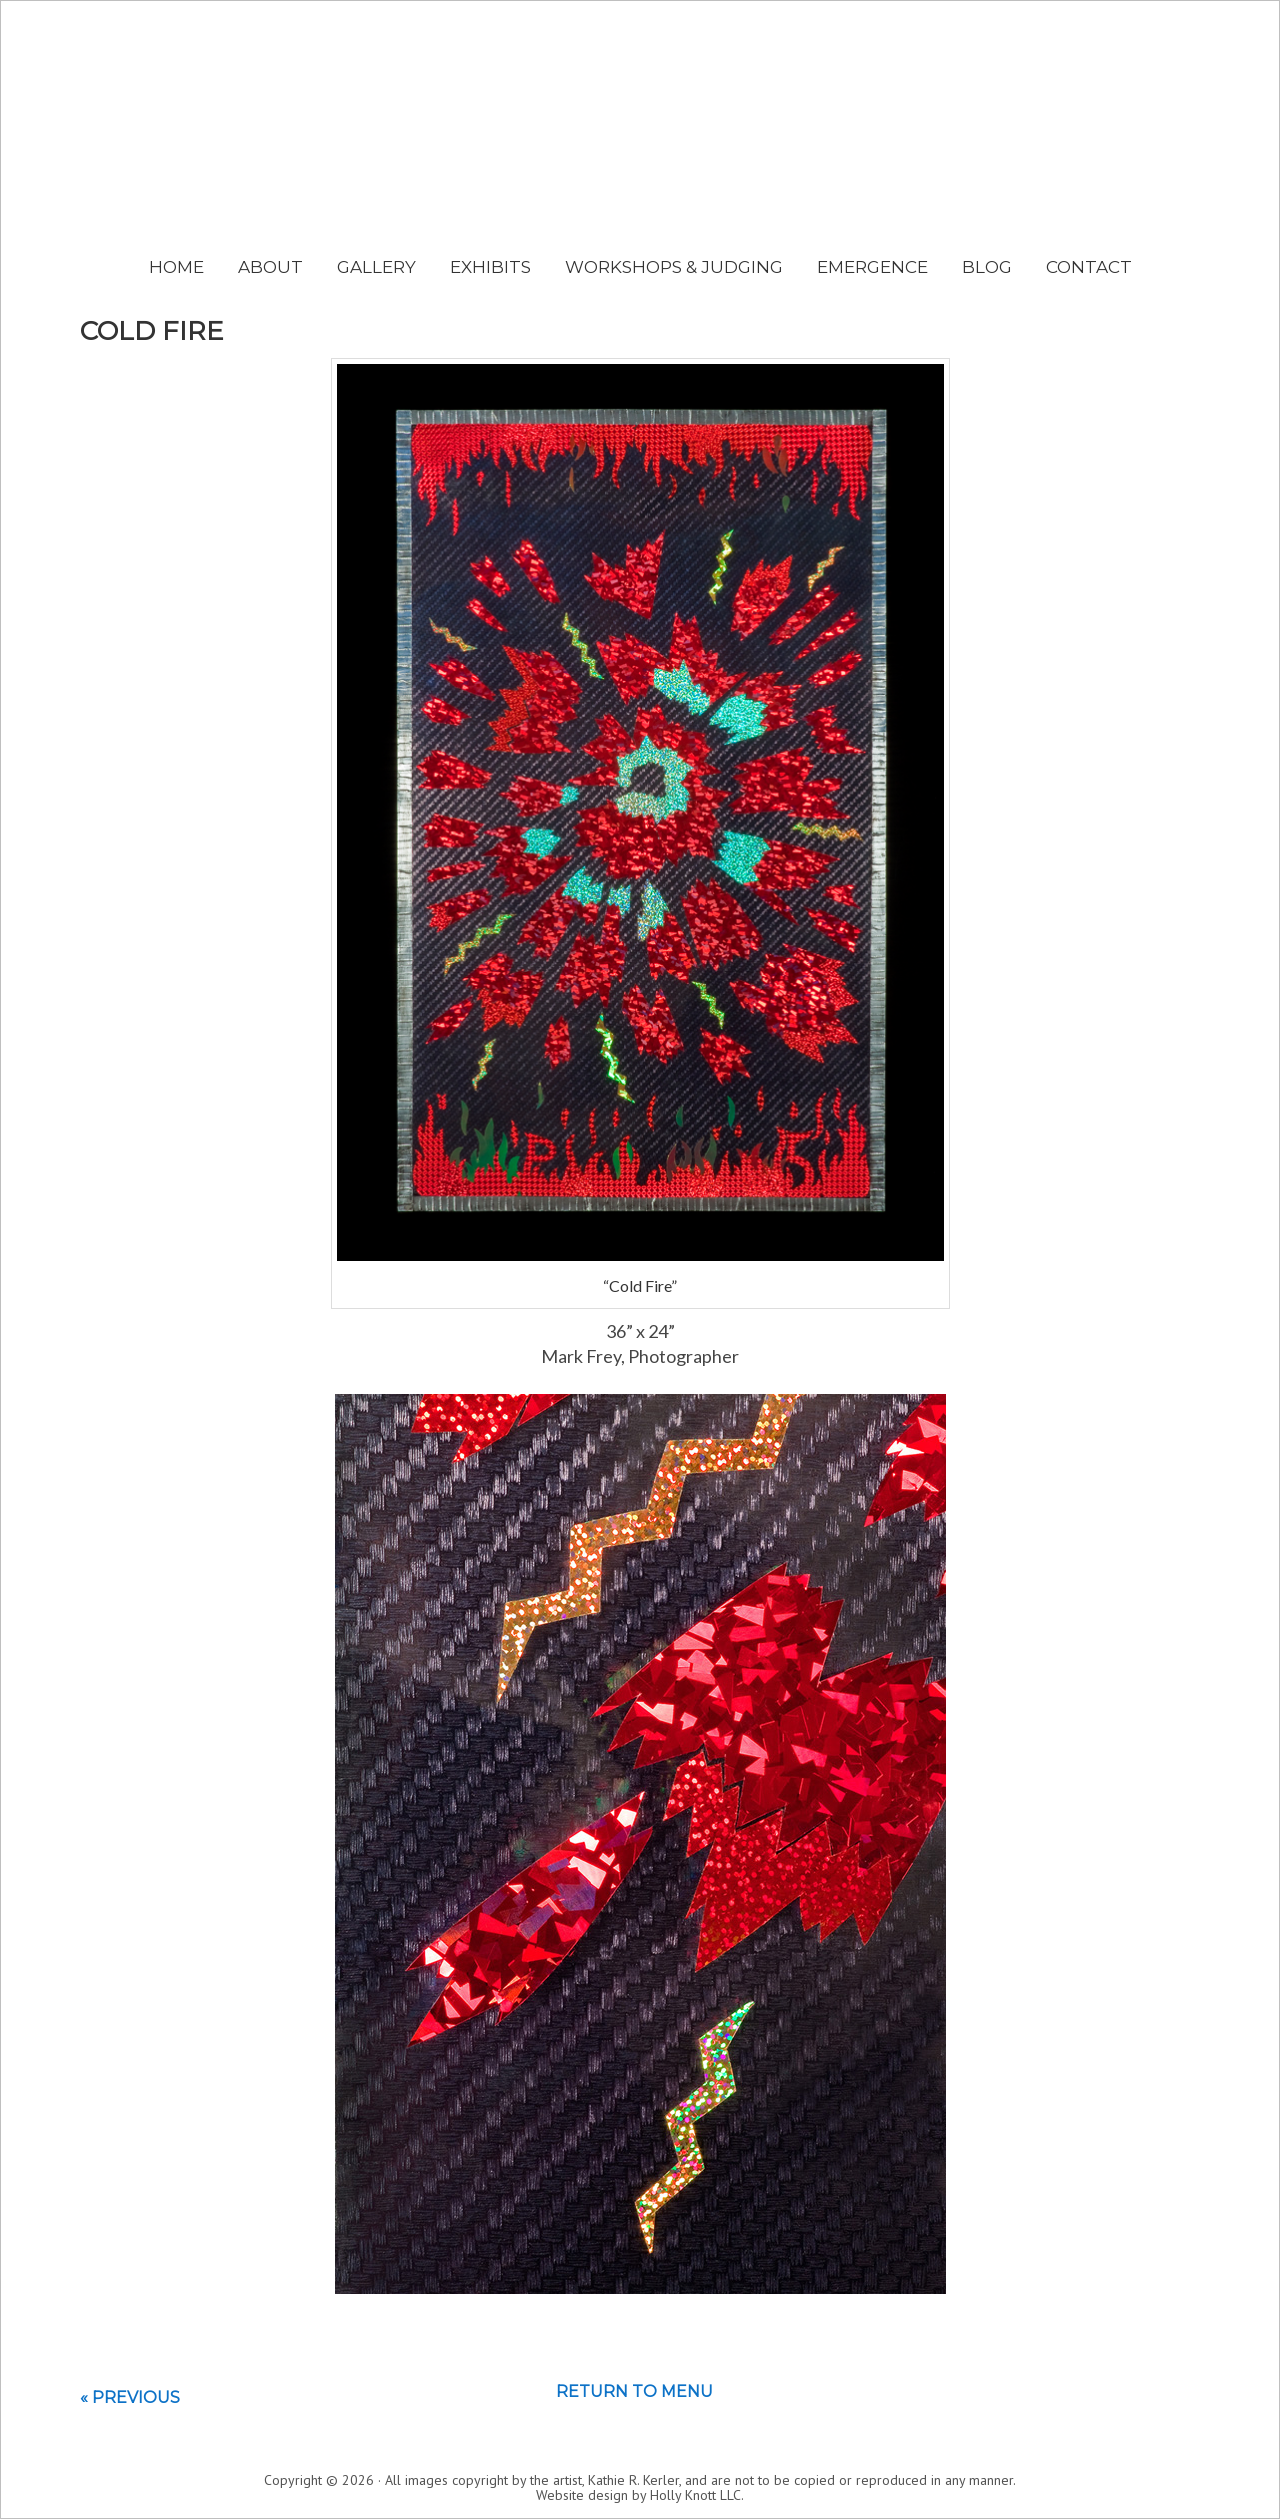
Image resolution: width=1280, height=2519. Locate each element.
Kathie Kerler (640, 155)
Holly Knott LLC (695, 2495)
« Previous (130, 2397)
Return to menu (634, 2391)
